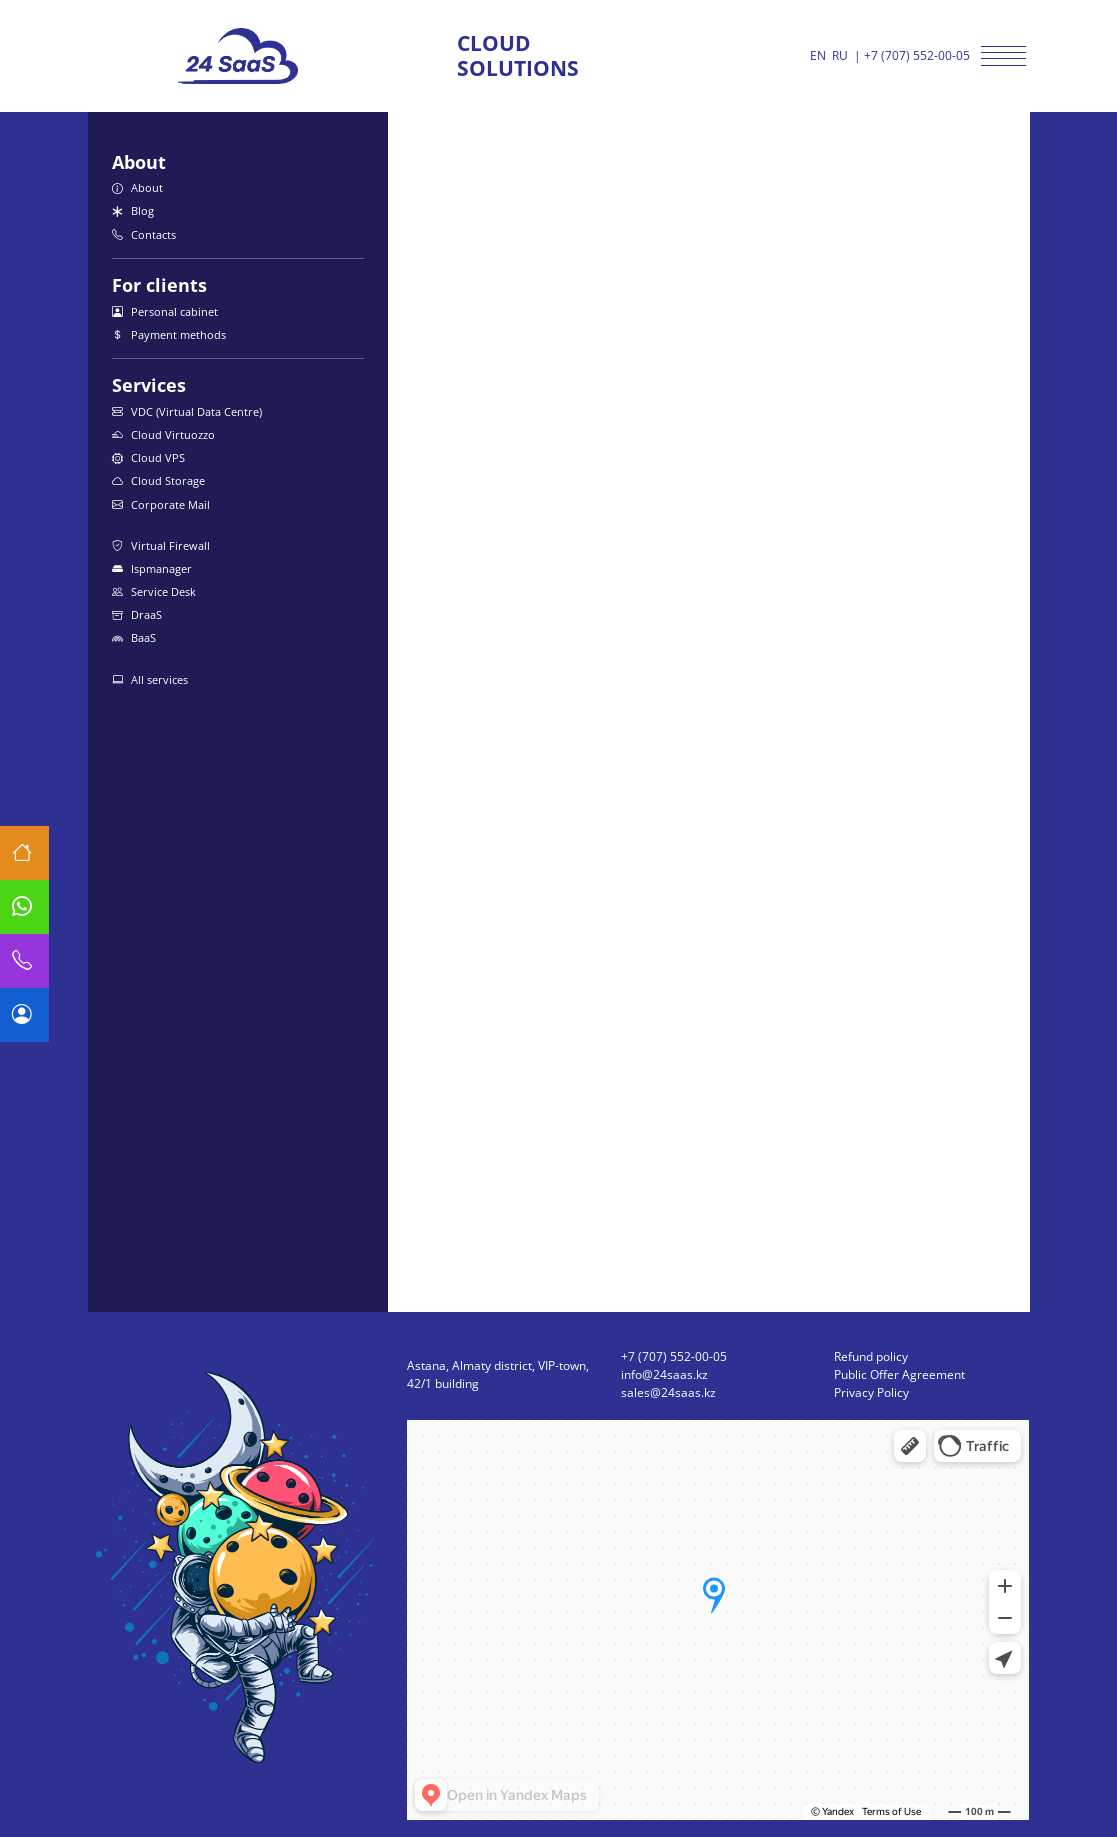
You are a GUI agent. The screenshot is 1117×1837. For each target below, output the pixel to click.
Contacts (144, 234)
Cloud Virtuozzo (163, 434)
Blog (133, 210)
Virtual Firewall (161, 545)
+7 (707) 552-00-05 (917, 55)
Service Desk (154, 591)
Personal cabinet (165, 311)
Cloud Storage (158, 480)
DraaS (137, 614)
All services (150, 679)
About (137, 187)
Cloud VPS (148, 457)
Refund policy (871, 1356)
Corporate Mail (161, 504)
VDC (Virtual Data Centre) (187, 411)
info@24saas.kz (664, 1374)
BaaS (134, 637)
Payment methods (169, 334)
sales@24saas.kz (668, 1392)
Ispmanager (152, 568)
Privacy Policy (871, 1392)
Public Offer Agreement (899, 1374)
